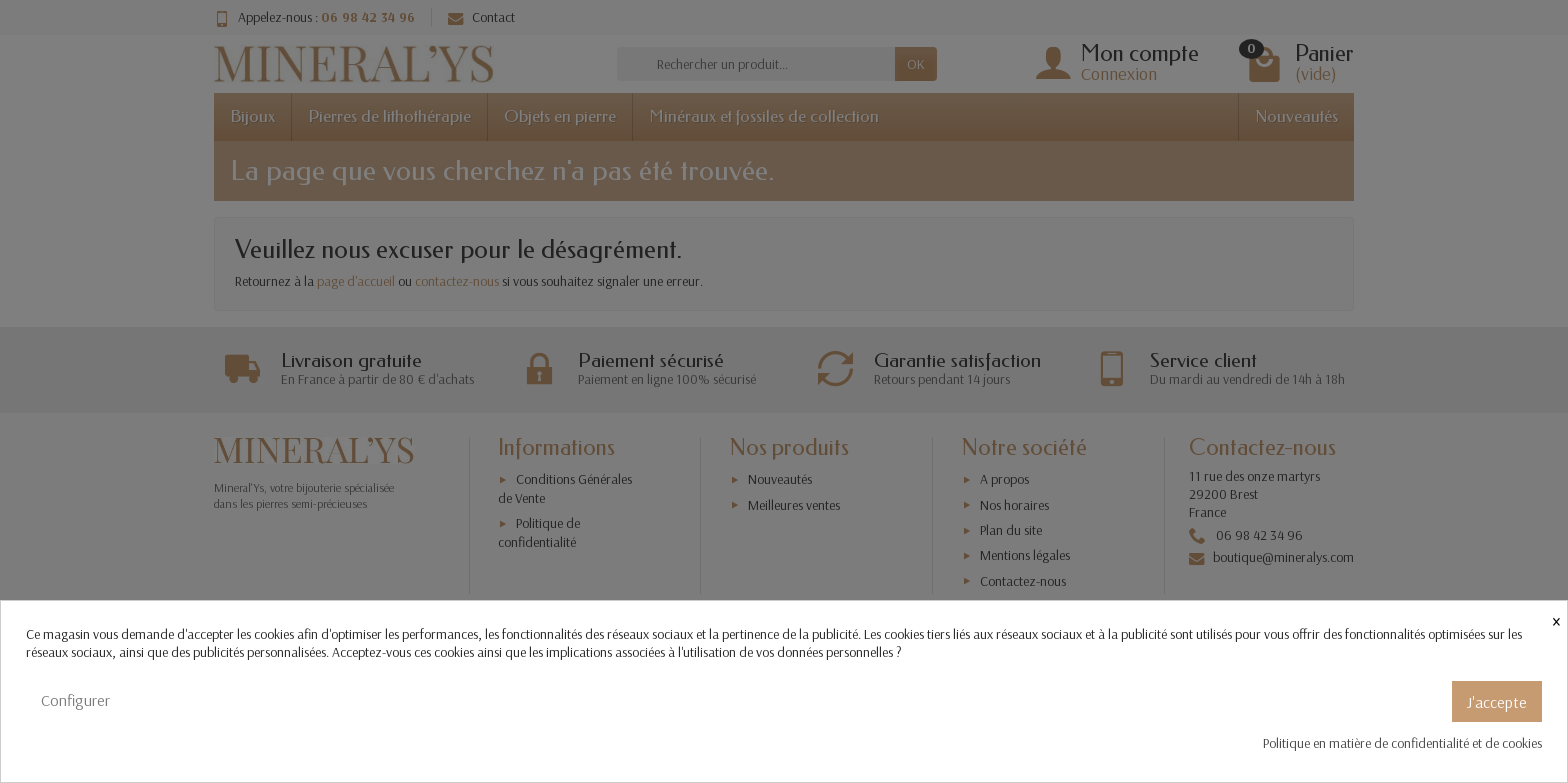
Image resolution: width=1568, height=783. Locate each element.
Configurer (75, 700)
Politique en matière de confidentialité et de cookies (1402, 743)
